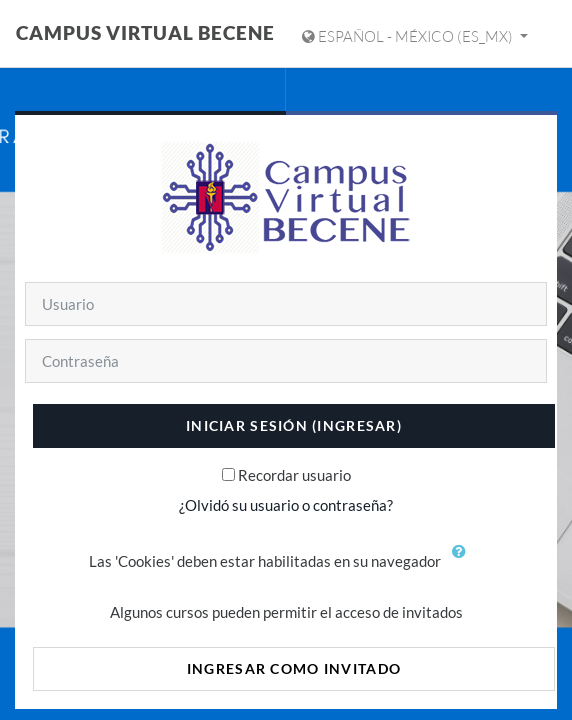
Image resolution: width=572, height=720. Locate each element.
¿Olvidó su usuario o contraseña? (286, 505)
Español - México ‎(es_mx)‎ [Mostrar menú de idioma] (409, 36)
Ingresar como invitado (294, 668)
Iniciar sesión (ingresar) (294, 425)
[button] (464, 563)
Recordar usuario (294, 475)
